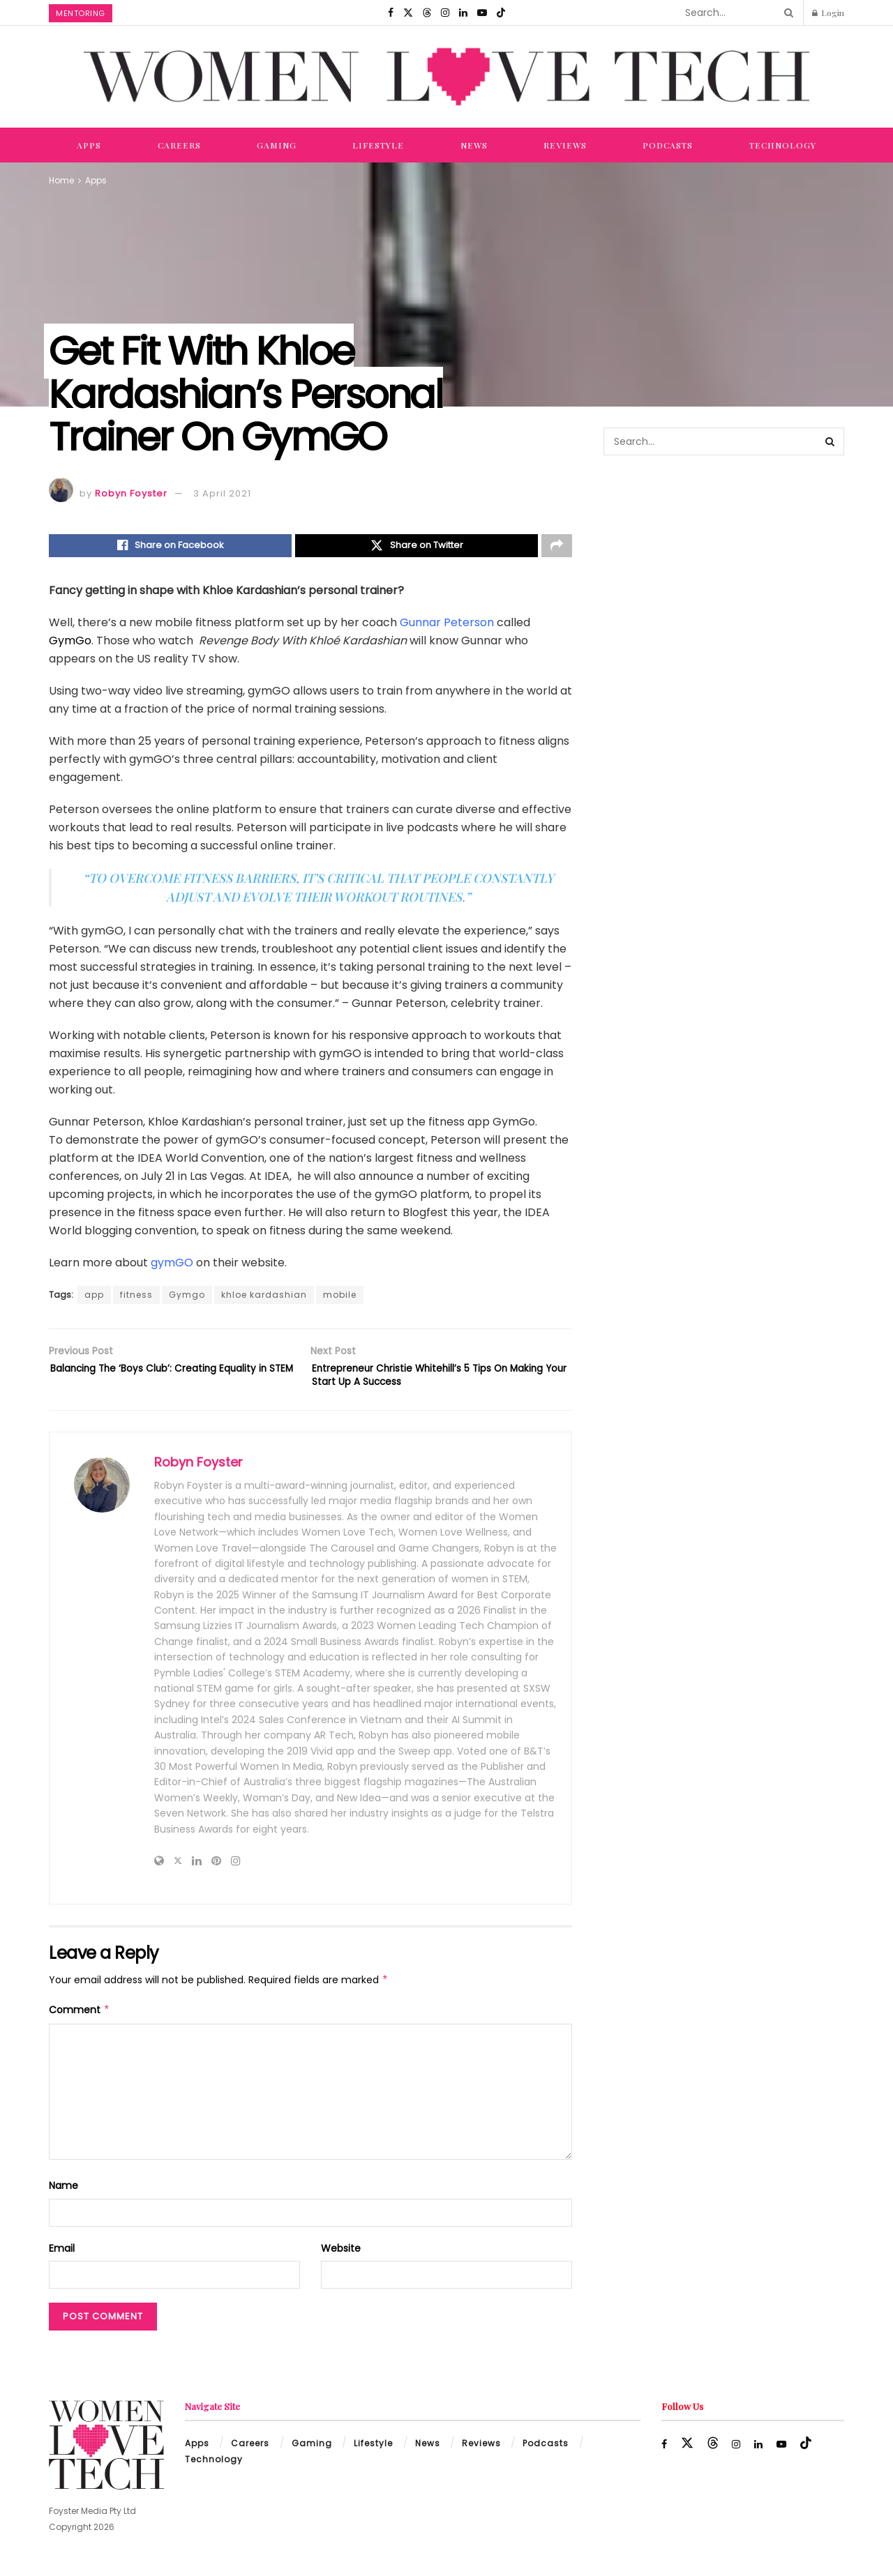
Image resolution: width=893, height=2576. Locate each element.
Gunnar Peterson (447, 626)
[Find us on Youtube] (482, 12)
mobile (340, 1299)
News (474, 145)
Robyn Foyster (131, 493)
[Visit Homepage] (446, 76)
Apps (89, 145)
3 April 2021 (222, 493)
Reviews (565, 145)
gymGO (172, 1267)
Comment (79, 2022)
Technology (782, 145)
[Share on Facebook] (170, 547)
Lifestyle (378, 145)
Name (63, 2198)
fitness (136, 1299)
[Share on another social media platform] (556, 547)
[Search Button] (786, 12)
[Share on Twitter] (416, 547)
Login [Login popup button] (828, 12)
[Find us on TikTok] (501, 12)
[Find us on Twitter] (408, 12)
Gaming (277, 145)
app (94, 1299)
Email (62, 2260)
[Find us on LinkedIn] (463, 12)
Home (61, 180)
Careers (179, 145)
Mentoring (80, 13)
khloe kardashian (264, 1299)
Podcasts (668, 145)
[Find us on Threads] (427, 12)
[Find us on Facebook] (390, 12)
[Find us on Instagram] (445, 12)
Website (341, 2260)
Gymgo (187, 1299)
